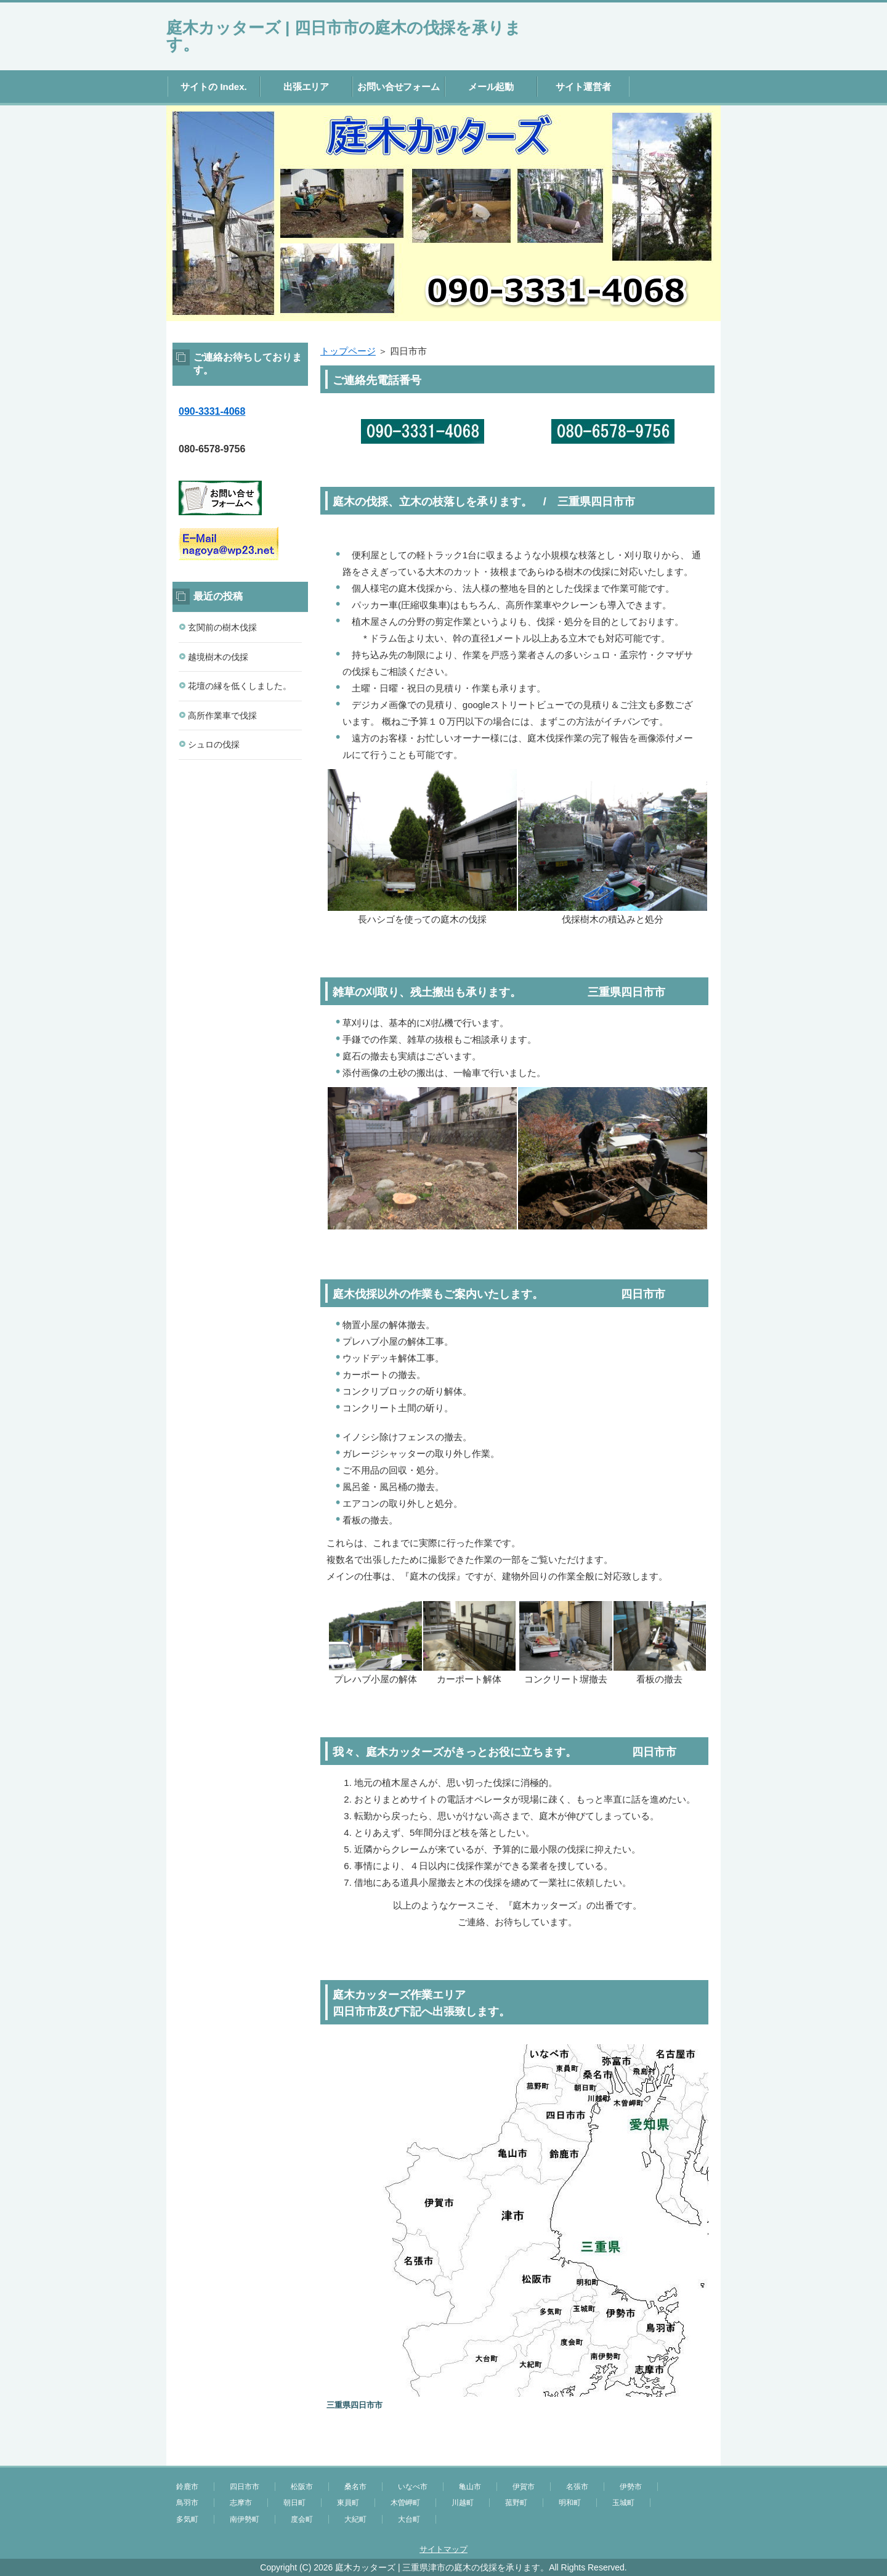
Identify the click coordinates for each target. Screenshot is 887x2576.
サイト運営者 (583, 86)
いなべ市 (412, 2486)
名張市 (577, 2486)
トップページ (348, 351)
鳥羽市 (187, 2502)
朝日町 (294, 2502)
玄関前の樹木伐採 (222, 627)
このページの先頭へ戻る (684, 2459)
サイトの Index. (213, 86)
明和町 (570, 2502)
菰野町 (516, 2502)
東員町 (348, 2502)
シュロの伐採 (214, 744)
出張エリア (306, 86)
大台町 (409, 2519)
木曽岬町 (405, 2502)
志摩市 (241, 2502)
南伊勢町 (244, 2519)
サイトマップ (443, 2549)
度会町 (302, 2519)
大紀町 (355, 2519)
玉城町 (623, 2502)
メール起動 (491, 86)
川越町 (463, 2502)
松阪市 (302, 2486)
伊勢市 (631, 2486)
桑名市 (355, 2486)
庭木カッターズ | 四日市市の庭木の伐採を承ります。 (343, 36)
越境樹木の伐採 (218, 657)
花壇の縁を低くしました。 (239, 686)
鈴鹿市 (187, 2486)
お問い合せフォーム (398, 86)
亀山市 (470, 2486)
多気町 (187, 2519)
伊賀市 (523, 2486)
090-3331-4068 (212, 411)
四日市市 (244, 2486)
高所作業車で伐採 (222, 715)
